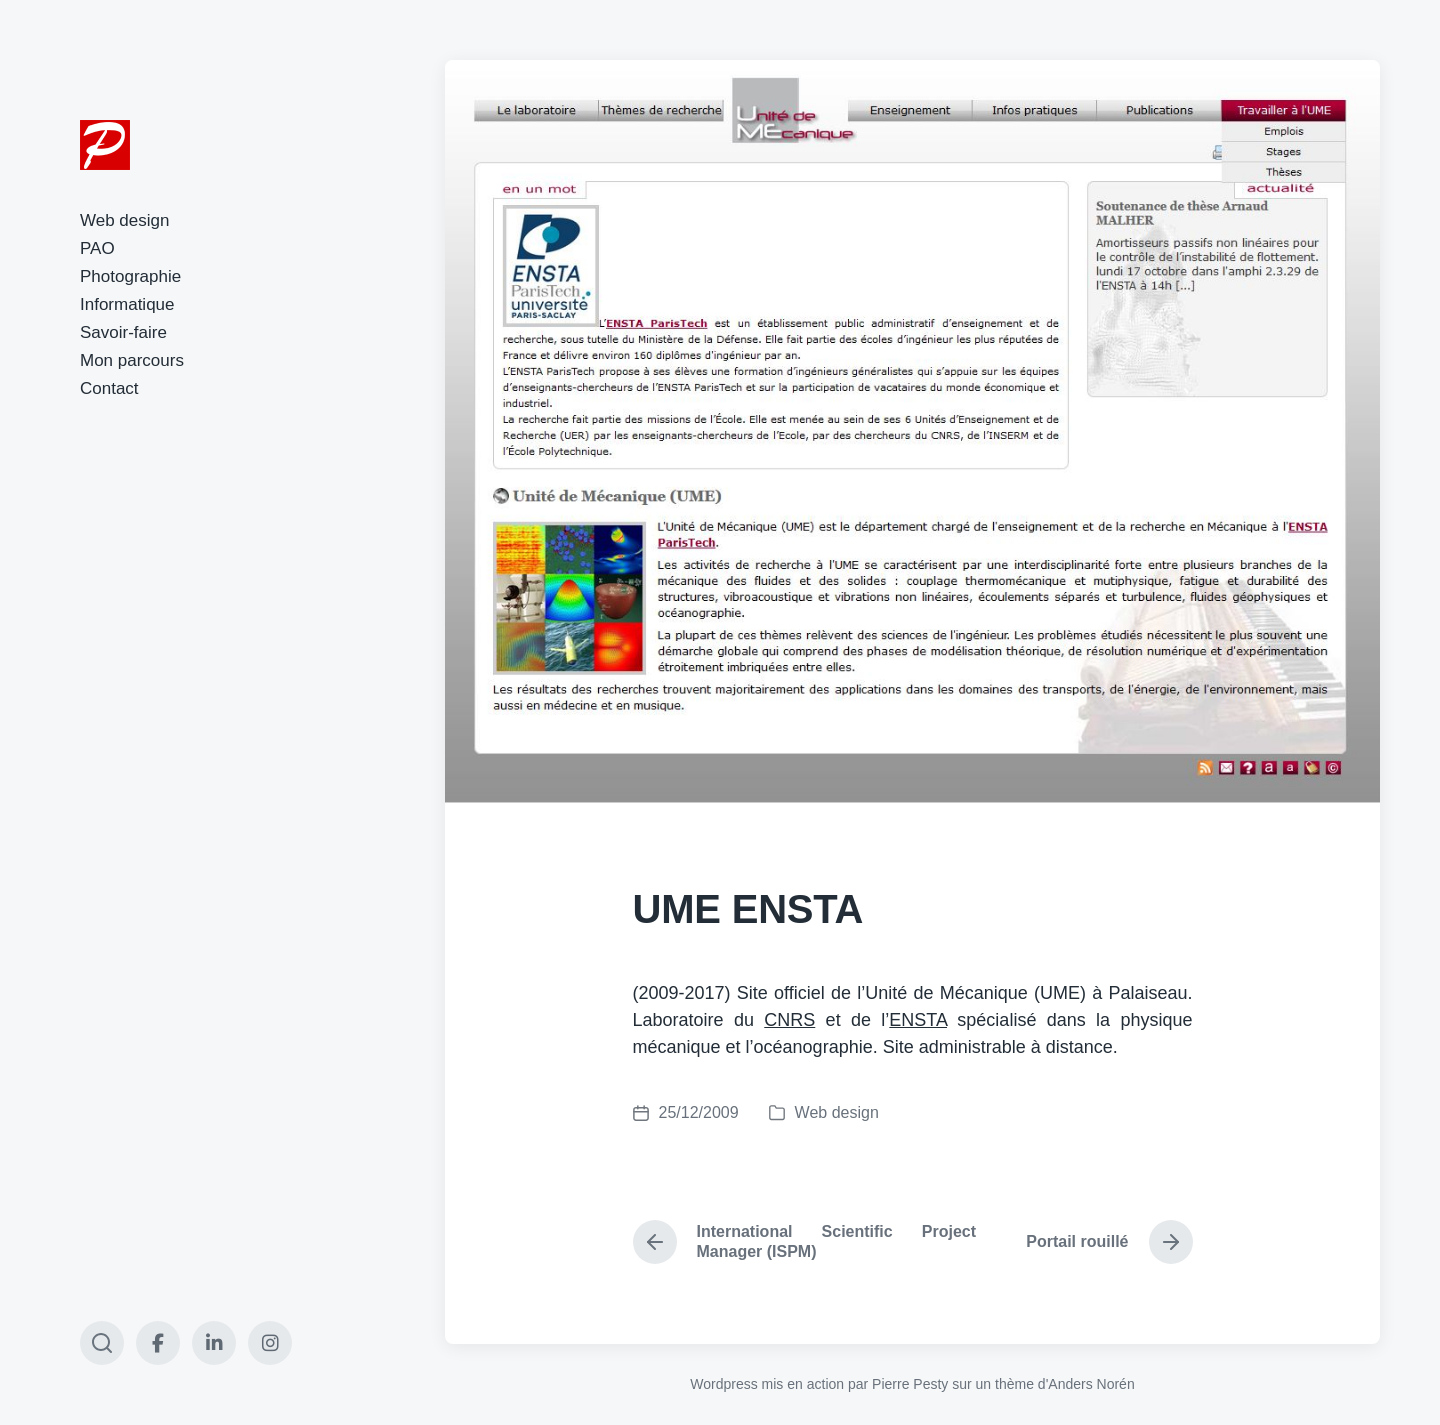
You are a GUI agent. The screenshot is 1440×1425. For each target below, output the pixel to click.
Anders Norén (1091, 1384)
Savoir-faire (123, 332)
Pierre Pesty (910, 1384)
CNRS (789, 1020)
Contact (109, 388)
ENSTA (918, 1020)
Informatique (127, 304)
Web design (124, 220)
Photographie (130, 276)
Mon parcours (132, 360)
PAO (97, 248)
